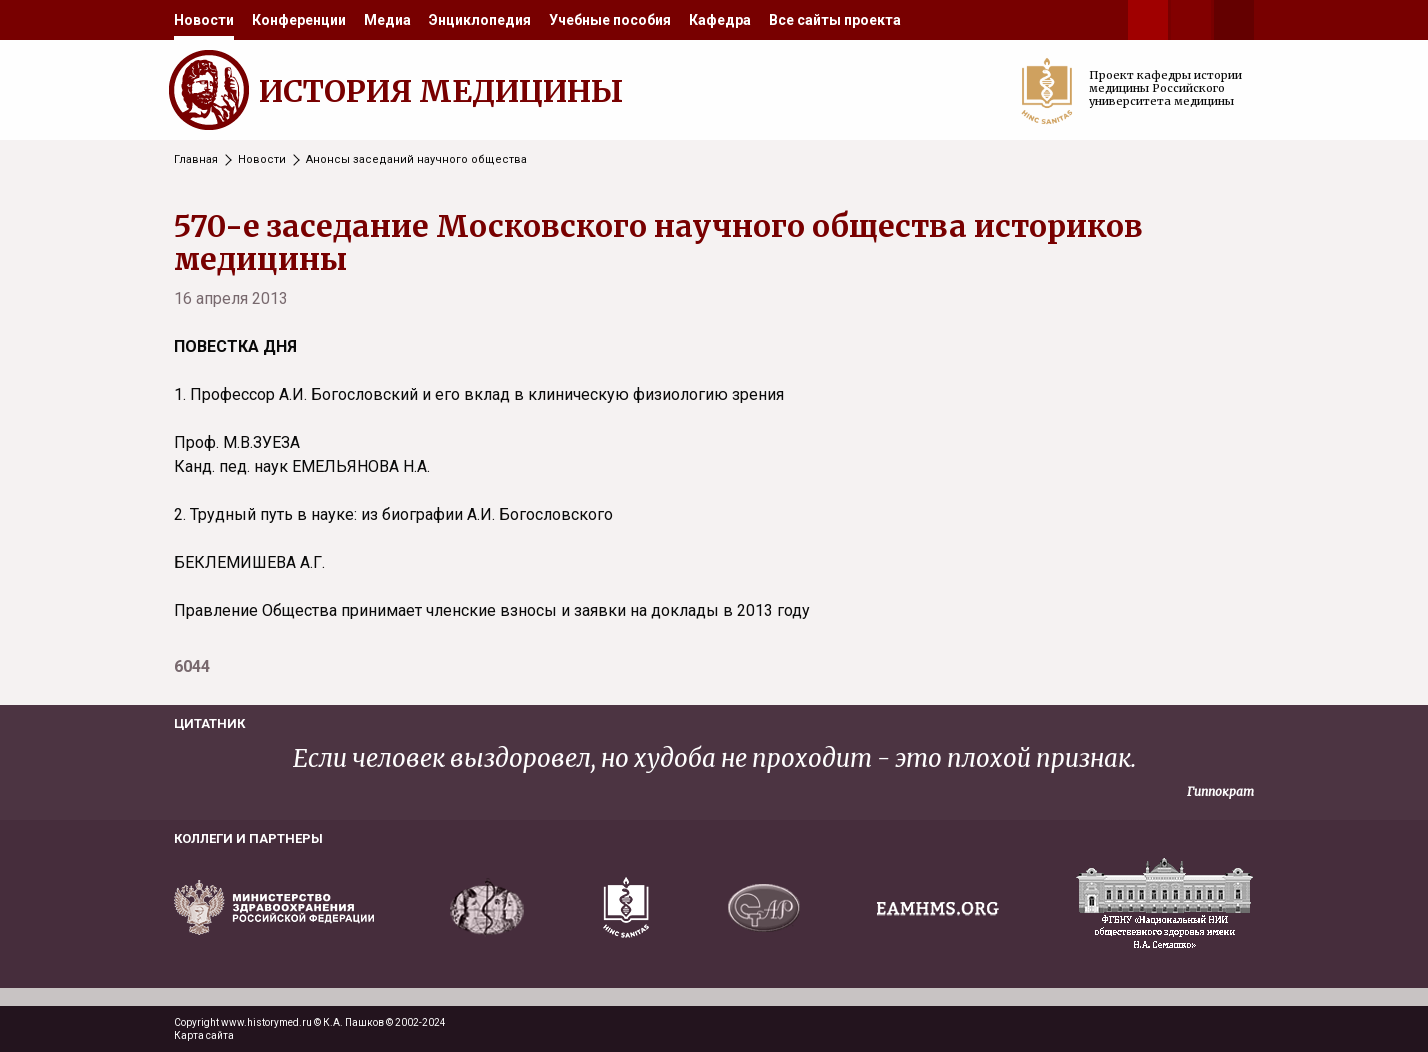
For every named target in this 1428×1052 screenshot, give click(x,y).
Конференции (299, 20)
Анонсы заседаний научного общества (416, 159)
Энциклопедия (480, 20)
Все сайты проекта (835, 20)
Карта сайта (204, 1035)
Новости (204, 20)
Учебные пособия (610, 20)
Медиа (387, 20)
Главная (196, 159)
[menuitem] (204, 20)
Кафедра (720, 20)
